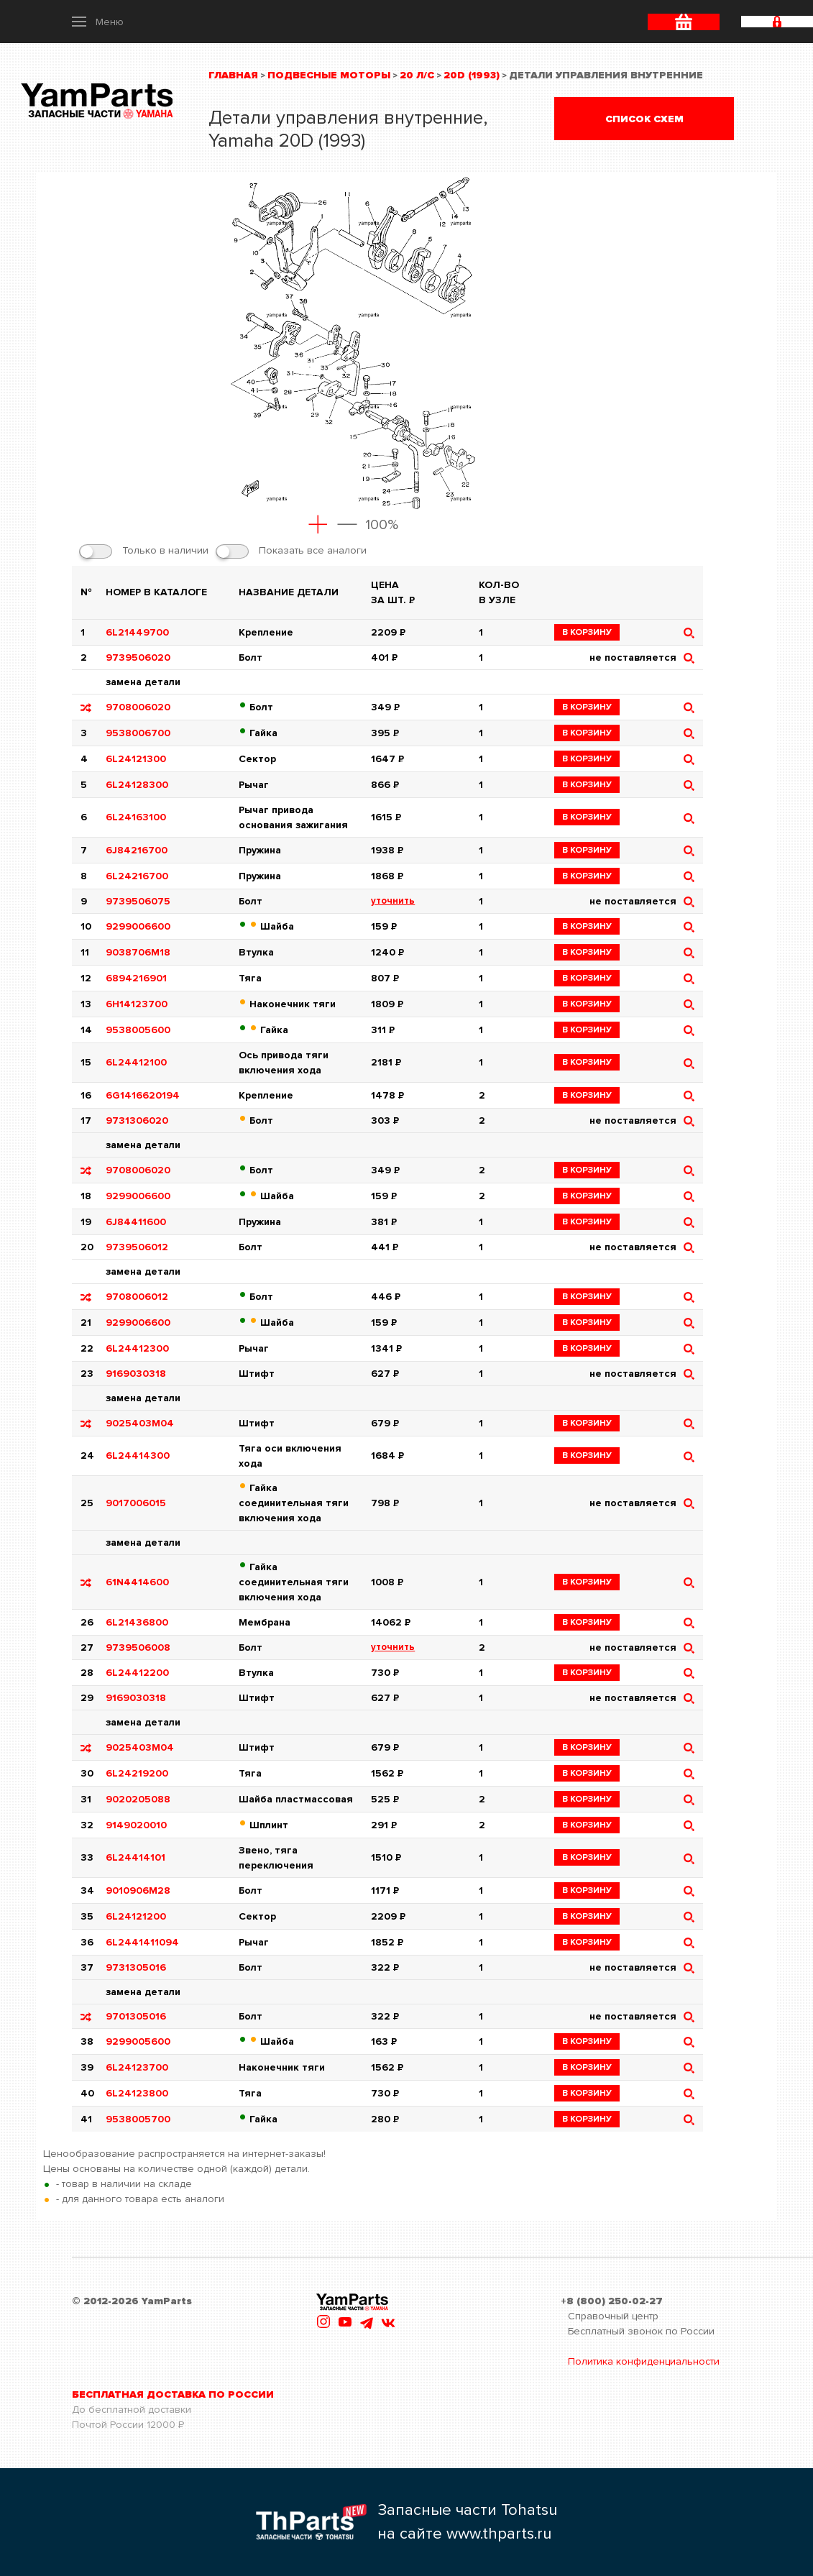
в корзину (587, 632)
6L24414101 (135, 1857)
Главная (233, 75)
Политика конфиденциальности (644, 2361)
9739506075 (138, 901)
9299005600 (138, 2041)
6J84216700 (136, 850)
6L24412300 (137, 1348)
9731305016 (136, 1967)
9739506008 (138, 1647)
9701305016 (136, 2016)
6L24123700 (137, 2067)
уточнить (393, 901)
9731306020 (137, 1120)
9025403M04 (140, 1423)
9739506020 (138, 657)
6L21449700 (137, 632)
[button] (98, 21)
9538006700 (138, 733)
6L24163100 (136, 817)
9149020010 (136, 1825)
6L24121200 (136, 1916)
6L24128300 (137, 785)
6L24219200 (137, 1773)
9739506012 (137, 1247)
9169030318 (136, 1373)
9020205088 (138, 1799)
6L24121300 (136, 759)
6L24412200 (137, 1673)
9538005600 (138, 1030)
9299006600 (138, 926)
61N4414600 (137, 1582)
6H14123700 (136, 1004)
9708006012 (137, 1297)
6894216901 (136, 978)
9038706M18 (138, 952)
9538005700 (138, 2119)
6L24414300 (138, 1455)
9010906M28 (138, 1890)
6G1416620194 (143, 1095)
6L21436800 (137, 1622)
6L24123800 (137, 2093)
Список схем (644, 119)
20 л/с (417, 75)
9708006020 (138, 707)
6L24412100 (136, 1062)
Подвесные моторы (328, 75)
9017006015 (136, 1503)
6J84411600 (136, 1222)
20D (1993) (472, 75)
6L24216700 (137, 876)
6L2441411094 (142, 1942)
